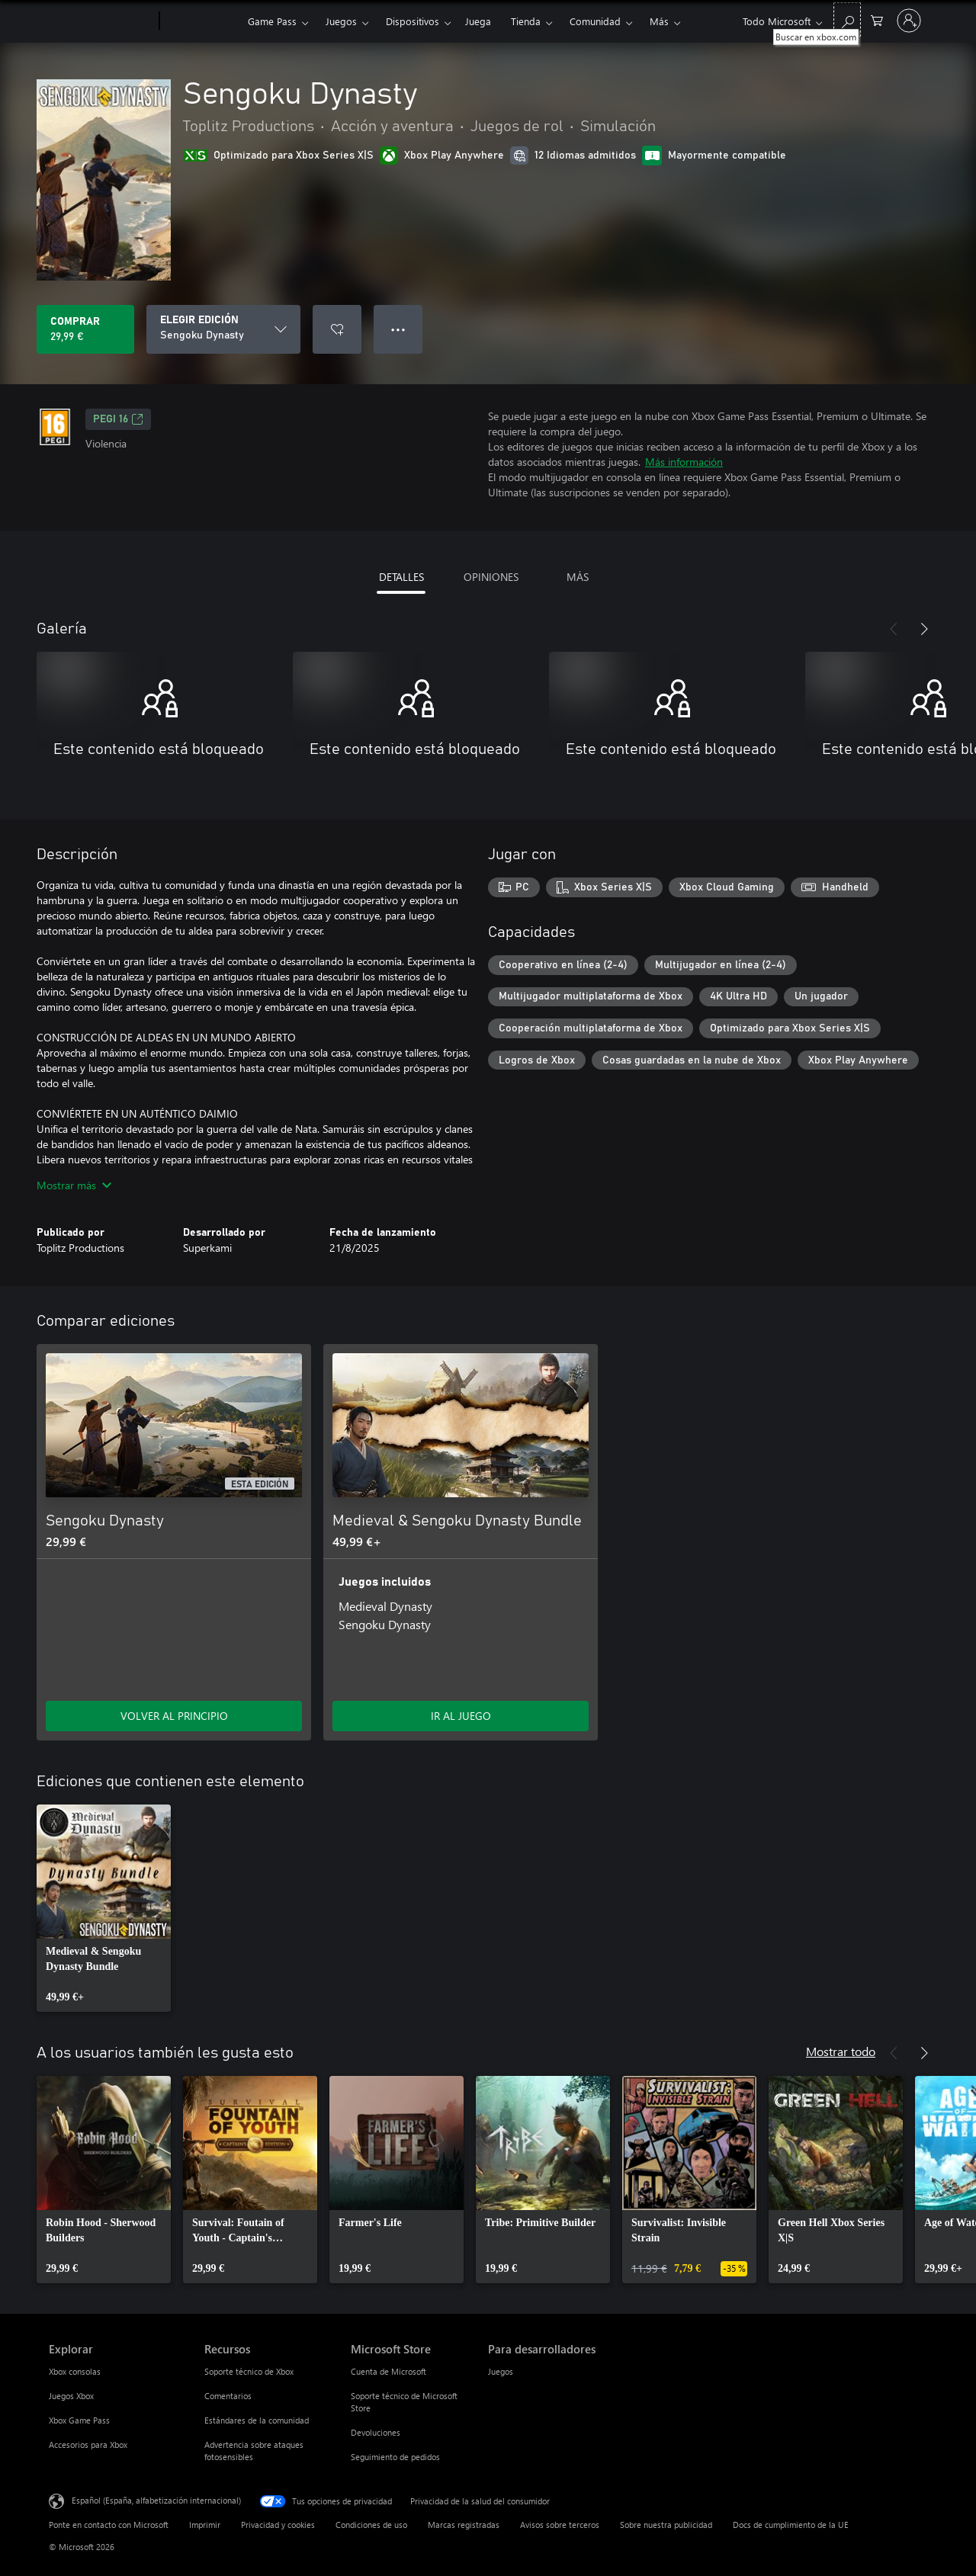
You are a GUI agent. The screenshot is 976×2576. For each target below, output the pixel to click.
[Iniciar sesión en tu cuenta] (909, 20)
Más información (684, 461)
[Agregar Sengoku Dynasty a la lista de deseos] (337, 329)
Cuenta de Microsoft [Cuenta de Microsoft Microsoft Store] (388, 2371)
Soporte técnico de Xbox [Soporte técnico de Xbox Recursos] (249, 2371)
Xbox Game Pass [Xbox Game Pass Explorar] (79, 2420)
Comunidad (595, 20)
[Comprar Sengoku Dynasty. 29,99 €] (85, 329)
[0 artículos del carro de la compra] (877, 19)
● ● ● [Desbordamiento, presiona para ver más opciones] (398, 329)
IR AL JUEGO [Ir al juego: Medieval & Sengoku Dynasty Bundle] (461, 1715)
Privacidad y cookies (278, 2524)
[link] (104, 1908)
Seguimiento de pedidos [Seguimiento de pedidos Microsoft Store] (395, 2457)
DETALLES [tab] (401, 576)
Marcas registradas (463, 2524)
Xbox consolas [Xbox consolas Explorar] (75, 2371)
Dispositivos (412, 20)
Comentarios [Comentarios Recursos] (228, 2396)
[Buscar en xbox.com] (847, 19)
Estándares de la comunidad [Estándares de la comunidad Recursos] (256, 2420)
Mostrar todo (840, 2051)
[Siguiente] (924, 629)
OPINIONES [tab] (491, 576)
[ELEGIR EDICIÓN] (223, 329)
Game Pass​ (272, 20)
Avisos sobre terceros (559, 2524)
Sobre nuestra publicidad (666, 2524)
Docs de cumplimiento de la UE (791, 2524)
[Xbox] (201, 21)
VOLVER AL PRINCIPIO (174, 1715)
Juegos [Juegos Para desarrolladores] (500, 2371)
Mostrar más (74, 1185)
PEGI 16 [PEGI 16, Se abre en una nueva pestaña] (118, 419)
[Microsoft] (101, 21)
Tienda (526, 20)
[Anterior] (893, 629)
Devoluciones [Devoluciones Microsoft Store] (375, 2432)
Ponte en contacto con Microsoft (109, 2524)
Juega (478, 20)
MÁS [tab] (578, 576)
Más (659, 20)
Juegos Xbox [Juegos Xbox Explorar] (71, 2396)
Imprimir (204, 2524)
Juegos (341, 20)
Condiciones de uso (371, 2524)
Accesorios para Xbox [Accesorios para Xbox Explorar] (88, 2444)
